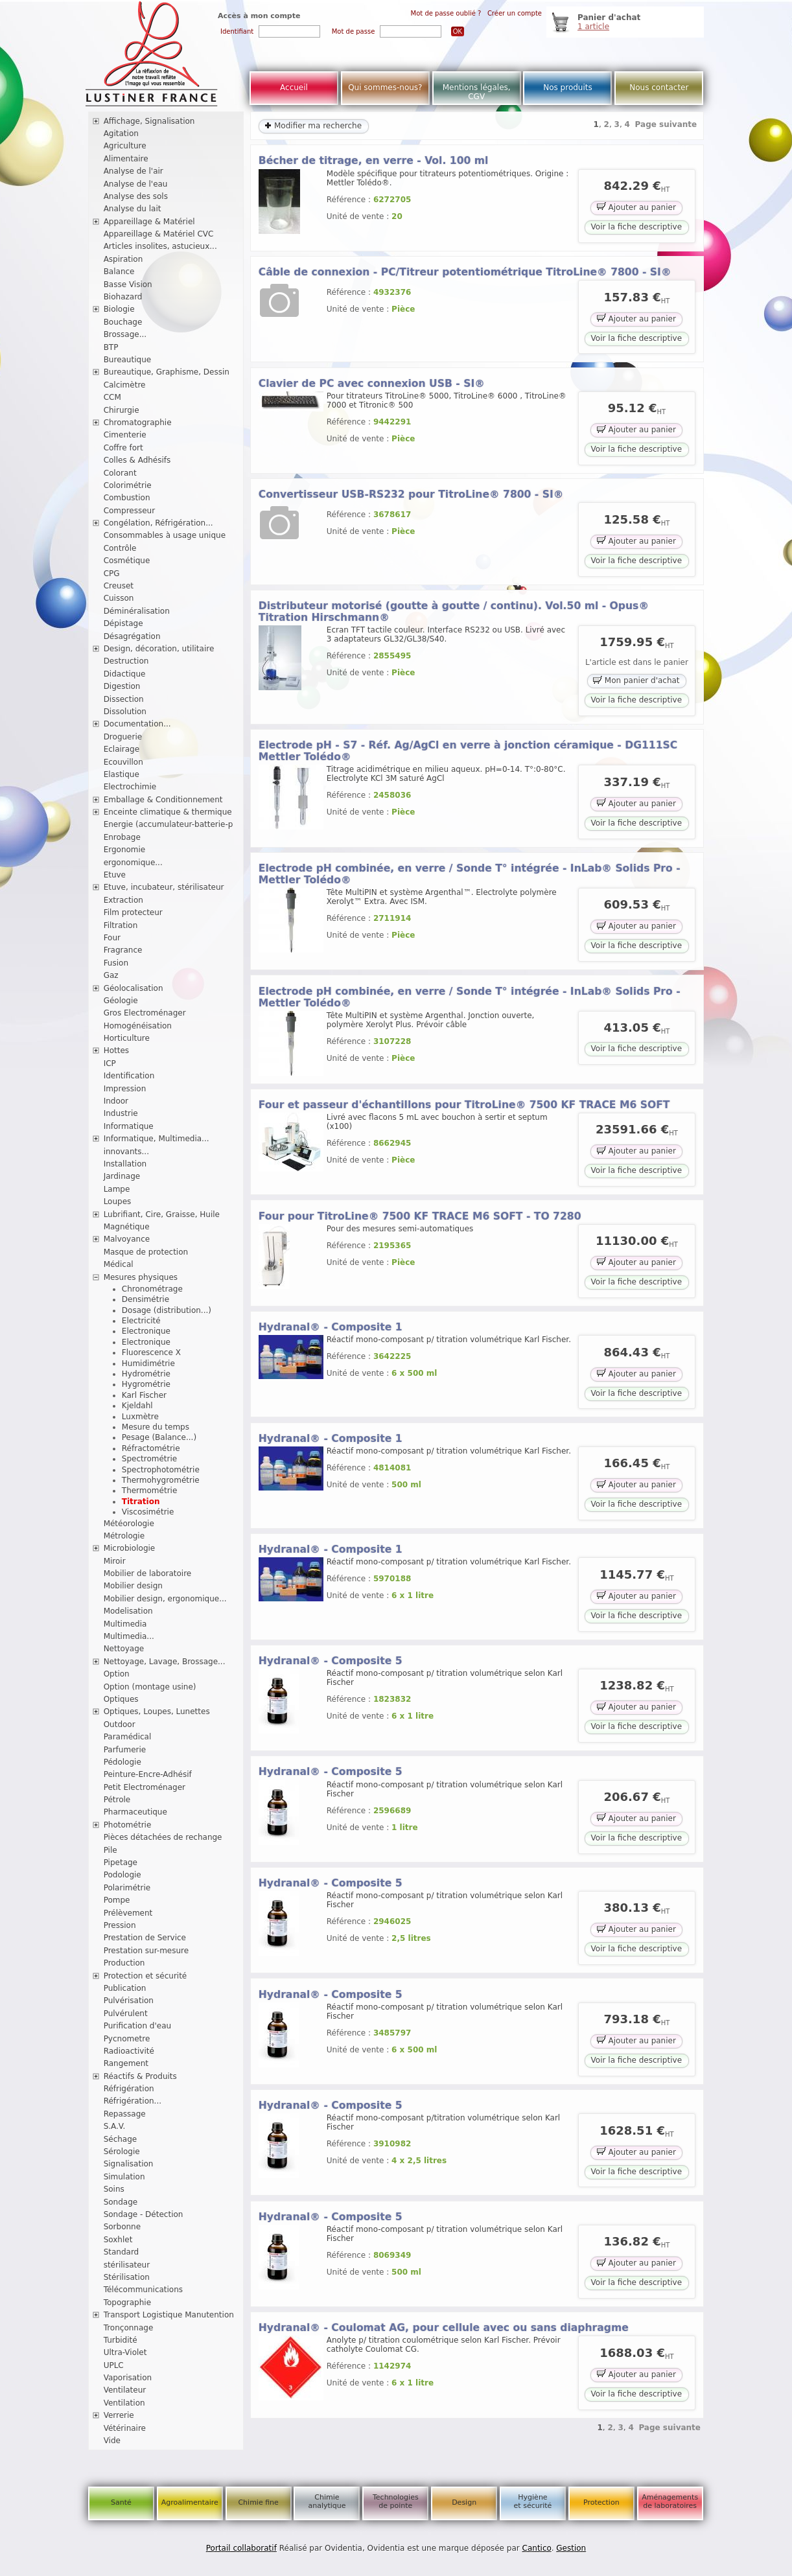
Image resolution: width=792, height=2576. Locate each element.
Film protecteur (133, 912)
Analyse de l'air (133, 171)
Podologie (122, 1874)
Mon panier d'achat (636, 680)
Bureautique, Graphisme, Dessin (166, 372)
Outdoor (119, 1724)
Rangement (126, 2063)
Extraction (123, 900)
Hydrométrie (146, 1373)
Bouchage (123, 322)
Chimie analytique (326, 2501)
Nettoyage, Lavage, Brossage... (165, 1661)
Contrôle (120, 548)
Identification (129, 1075)
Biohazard (123, 296)
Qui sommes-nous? (385, 87)
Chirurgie (121, 410)
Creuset (119, 585)
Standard (121, 2252)
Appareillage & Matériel (149, 221)
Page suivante (666, 124)
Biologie (119, 309)
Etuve (115, 874)
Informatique (129, 1126)
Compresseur (130, 510)
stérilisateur (127, 2264)
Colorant (120, 473)
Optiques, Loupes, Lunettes (157, 1711)
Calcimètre (125, 384)
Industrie (121, 1113)
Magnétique (127, 1226)
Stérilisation (127, 2277)
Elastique (121, 774)
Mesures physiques (141, 1277)
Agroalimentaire (189, 2502)
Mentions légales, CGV (477, 92)
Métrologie (124, 1535)
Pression (120, 1925)
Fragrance (123, 950)
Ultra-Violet (125, 2352)
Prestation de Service (145, 1937)
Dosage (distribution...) (166, 1310)
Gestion (571, 2548)
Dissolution (125, 711)
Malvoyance (127, 1239)
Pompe (117, 1900)
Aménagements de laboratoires (670, 2501)
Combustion (127, 497)
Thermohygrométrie (161, 1480)
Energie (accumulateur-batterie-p (168, 824)
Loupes (118, 1201)
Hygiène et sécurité (533, 2501)
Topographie (127, 2302)
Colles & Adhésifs (137, 460)
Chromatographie (138, 422)
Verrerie (119, 2415)
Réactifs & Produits (140, 2076)
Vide (112, 2440)
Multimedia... (129, 1636)
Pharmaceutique (135, 1811)
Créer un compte (514, 13)
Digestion (122, 686)
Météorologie (129, 1523)
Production (124, 1962)
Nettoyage (124, 1648)
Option (117, 1673)
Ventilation (124, 2403)
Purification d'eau (137, 2025)
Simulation (124, 2176)
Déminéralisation (137, 611)
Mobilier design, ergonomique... (165, 1598)
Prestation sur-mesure (146, 1950)
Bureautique (128, 359)
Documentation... (137, 723)
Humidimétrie (148, 1363)
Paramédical (128, 1736)
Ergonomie (125, 849)
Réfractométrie (151, 1448)
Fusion (116, 963)
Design (464, 2502)
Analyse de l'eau (136, 184)
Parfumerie (125, 1749)
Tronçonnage (129, 2327)
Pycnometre (127, 2038)
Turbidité (120, 2340)
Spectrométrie (149, 1458)
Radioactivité (129, 2051)
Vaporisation (128, 2377)
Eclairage (122, 749)
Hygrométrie (146, 1384)
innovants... (126, 1151)
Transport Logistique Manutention (169, 2314)
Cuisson (119, 598)
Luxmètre (140, 1416)
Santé (121, 2502)
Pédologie (122, 1762)
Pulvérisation (129, 2000)
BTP (111, 347)
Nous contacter (658, 87)
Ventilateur (125, 2390)
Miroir (115, 1561)
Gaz (111, 975)
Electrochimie (130, 786)
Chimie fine (258, 2502)
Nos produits (567, 87)
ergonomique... (133, 862)
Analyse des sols (136, 196)
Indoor (116, 1101)
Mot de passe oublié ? (446, 13)
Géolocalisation (133, 988)
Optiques (121, 1699)
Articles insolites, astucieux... (160, 246)
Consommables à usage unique (165, 535)
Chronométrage (152, 1289)
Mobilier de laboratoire (148, 1573)
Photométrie (128, 1824)
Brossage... (125, 334)
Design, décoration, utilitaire (159, 648)
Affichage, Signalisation (149, 121)
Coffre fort (123, 447)
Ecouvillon (123, 762)
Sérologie (122, 2151)
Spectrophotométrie (161, 1469)
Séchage (120, 2139)
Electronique (146, 1331)
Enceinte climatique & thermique (168, 812)
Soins (114, 2189)
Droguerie (123, 736)
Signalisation (129, 2163)
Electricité (141, 1320)
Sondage (121, 2202)
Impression (125, 1088)
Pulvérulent (126, 2013)
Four (112, 937)
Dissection (124, 699)
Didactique (125, 674)
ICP (110, 1063)
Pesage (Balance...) (159, 1437)
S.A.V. (115, 2126)
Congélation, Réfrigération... (158, 523)
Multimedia (125, 1624)
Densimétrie (145, 1299)
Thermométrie (150, 1490)
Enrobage (122, 837)
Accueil (294, 87)
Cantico (537, 2548)
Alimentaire (126, 158)
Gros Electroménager (145, 1012)
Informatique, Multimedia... (156, 1138)
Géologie (121, 1000)
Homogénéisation (138, 1025)
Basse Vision (128, 284)
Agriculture (125, 145)
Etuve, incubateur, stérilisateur (164, 887)
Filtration (121, 925)
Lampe (117, 1189)
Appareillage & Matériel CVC (159, 233)
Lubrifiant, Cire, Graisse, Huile (162, 1214)
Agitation (121, 133)
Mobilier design (133, 1585)
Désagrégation (132, 636)
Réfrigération (129, 2088)
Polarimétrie (127, 1887)
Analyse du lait (132, 208)
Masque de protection (146, 1252)
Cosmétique (127, 560)
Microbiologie (130, 1548)
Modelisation (128, 1611)
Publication (125, 1988)
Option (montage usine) (150, 1686)
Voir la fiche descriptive (636, 226)
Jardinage (122, 1176)
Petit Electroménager (144, 1787)
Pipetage (120, 1862)
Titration (141, 1501)
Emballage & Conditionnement (163, 799)
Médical (119, 1264)
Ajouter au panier (636, 206)
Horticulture (127, 1038)
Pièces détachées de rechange (163, 1837)
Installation (125, 1163)
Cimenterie (125, 434)
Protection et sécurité (145, 1975)
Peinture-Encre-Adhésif (148, 1774)
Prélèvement (128, 1913)
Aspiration (123, 259)
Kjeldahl (137, 1405)
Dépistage (123, 623)
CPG (112, 573)
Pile (110, 1850)
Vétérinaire (125, 2428)
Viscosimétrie (148, 1511)
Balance (119, 271)
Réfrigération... (132, 2101)
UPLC (114, 2365)
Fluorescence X (151, 1352)
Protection (601, 2502)
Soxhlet (118, 2239)
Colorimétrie (128, 485)
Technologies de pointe (396, 2501)
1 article (593, 26)
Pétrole (117, 1799)
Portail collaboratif (241, 2548)
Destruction (126, 661)
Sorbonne (122, 2226)
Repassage (125, 2113)
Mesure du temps (155, 1427)
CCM (112, 397)
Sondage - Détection (143, 2214)
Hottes (116, 1050)
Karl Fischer (144, 1395)
